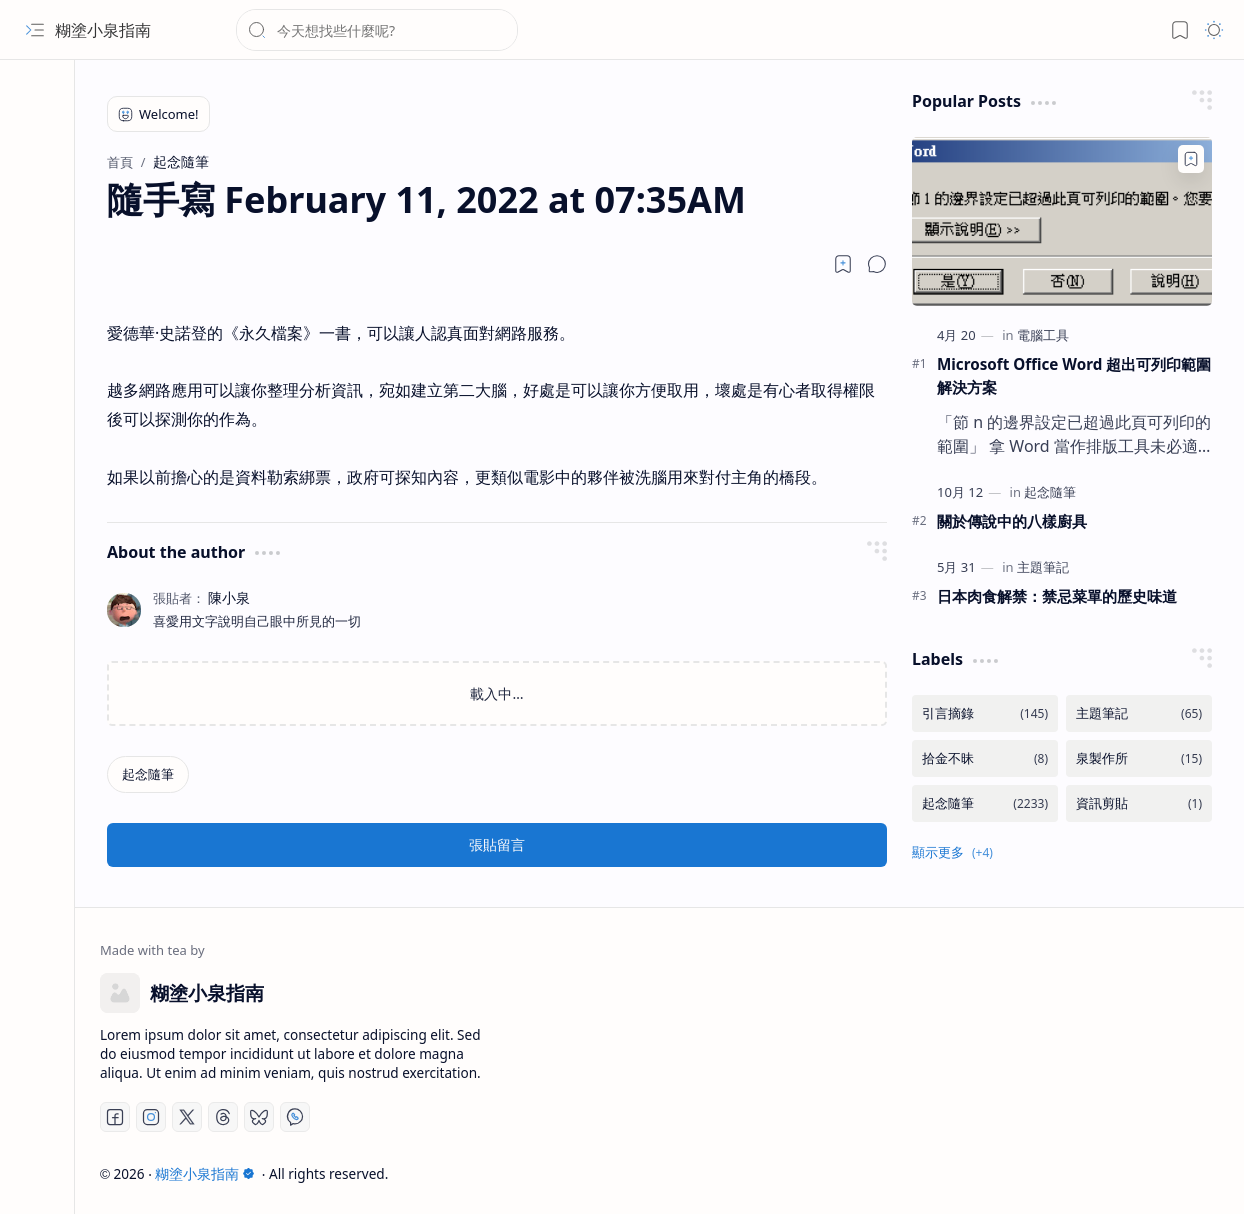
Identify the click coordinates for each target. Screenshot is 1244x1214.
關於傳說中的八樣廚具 (1012, 521)
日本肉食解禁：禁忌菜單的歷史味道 (1057, 596)
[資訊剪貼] (1139, 803)
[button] (35, 30)
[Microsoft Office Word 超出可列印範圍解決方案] (1062, 221)
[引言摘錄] (985, 713)
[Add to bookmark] (1191, 159)
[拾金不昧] (985, 758)
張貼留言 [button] (497, 844)
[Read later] (843, 264)
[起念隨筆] (148, 774)
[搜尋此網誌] (377, 30)
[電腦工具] (1043, 335)
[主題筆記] (1043, 567)
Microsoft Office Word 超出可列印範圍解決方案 (1074, 375)
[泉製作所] (1139, 758)
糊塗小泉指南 (103, 30)
